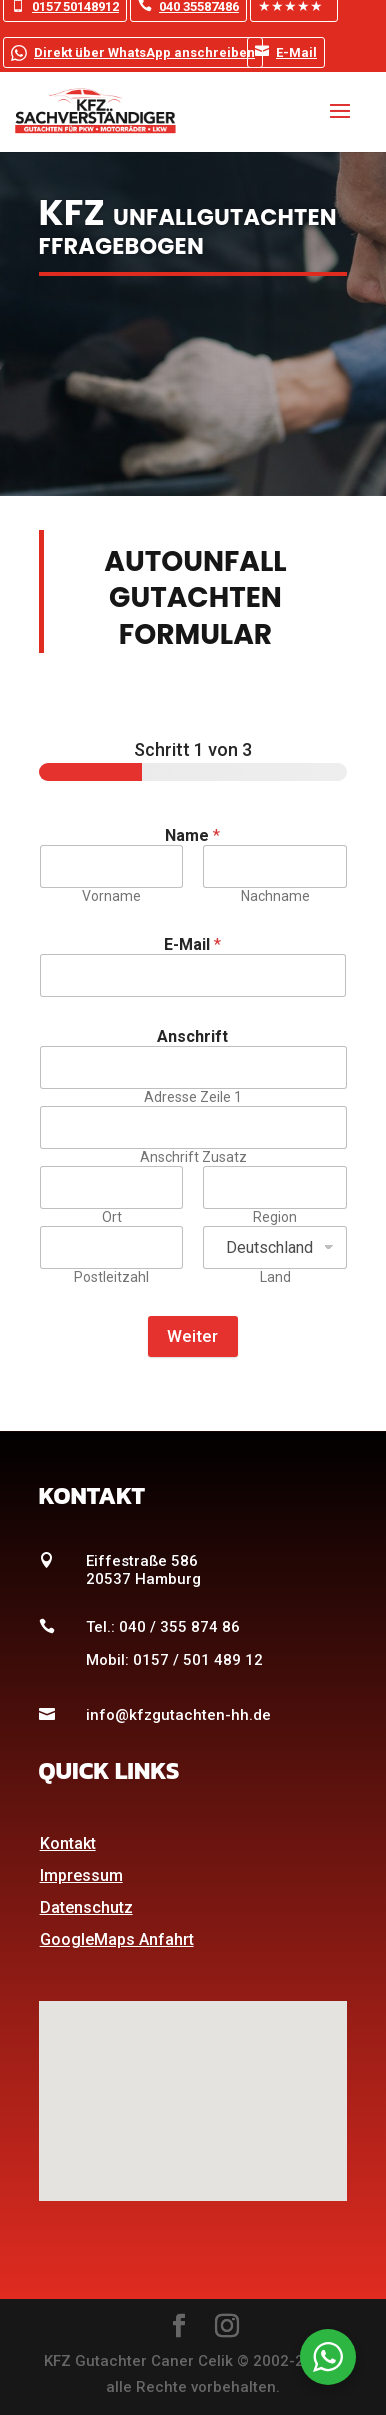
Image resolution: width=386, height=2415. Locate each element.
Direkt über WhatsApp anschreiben (133, 50)
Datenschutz (86, 1907)
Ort (111, 1217)
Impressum (81, 1875)
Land (274, 1277)
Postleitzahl (111, 1277)
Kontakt (68, 1843)
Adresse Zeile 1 (193, 1097)
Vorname (111, 896)
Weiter (192, 1336)
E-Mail (286, 52)
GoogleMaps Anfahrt (117, 1939)
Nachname (274, 896)
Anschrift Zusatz (192, 1157)
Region (275, 1217)
